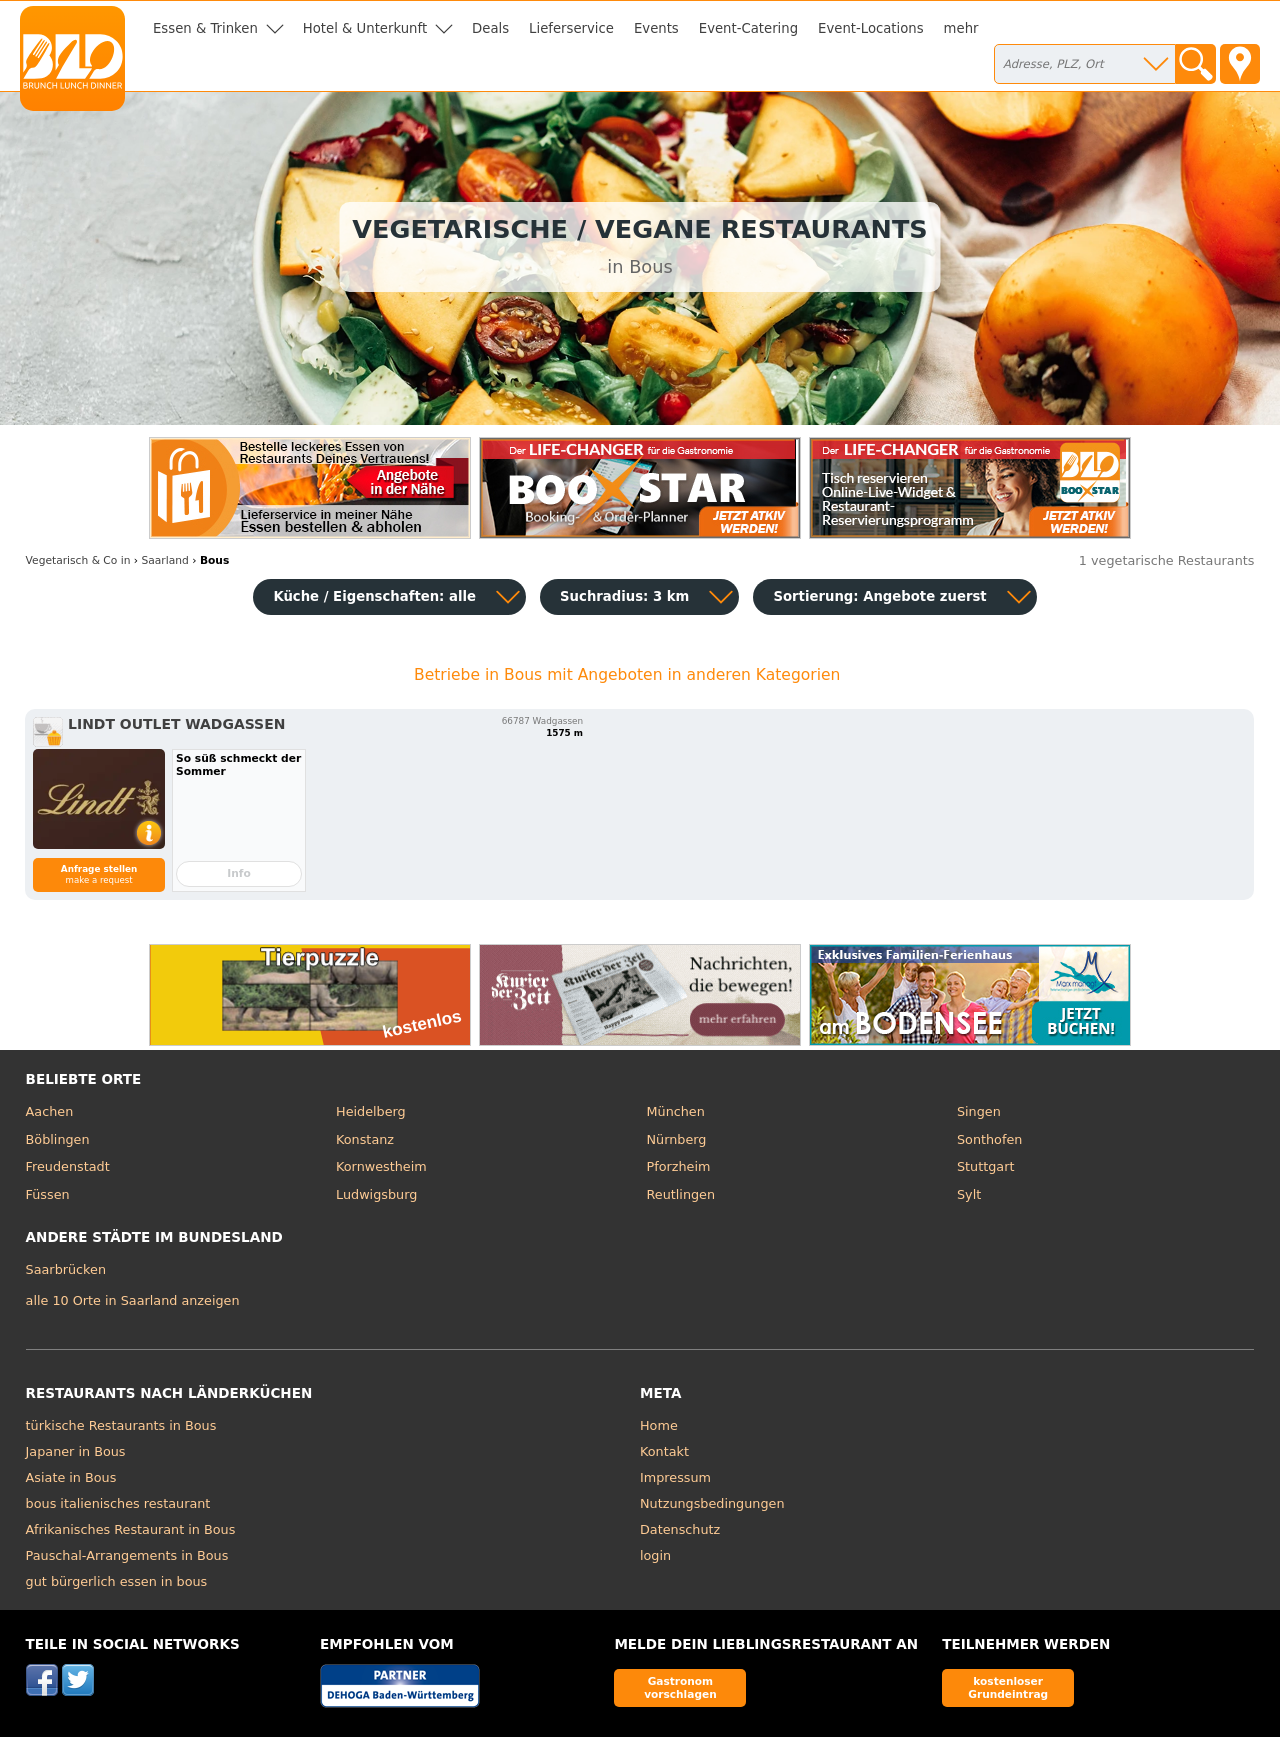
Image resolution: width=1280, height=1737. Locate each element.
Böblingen (58, 1139)
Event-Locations (871, 28)
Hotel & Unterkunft (365, 28)
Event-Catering (748, 28)
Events (656, 28)
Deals (490, 28)
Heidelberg (371, 1111)
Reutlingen (681, 1194)
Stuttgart (985, 1166)
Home (659, 1425)
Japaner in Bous (76, 1451)
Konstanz (365, 1139)
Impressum (675, 1477)
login (655, 1555)
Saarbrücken (66, 1269)
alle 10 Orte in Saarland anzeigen (133, 1300)
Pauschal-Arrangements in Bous (127, 1555)
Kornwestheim (381, 1166)
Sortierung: (879, 596)
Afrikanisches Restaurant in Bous (131, 1529)
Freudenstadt (68, 1166)
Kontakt (664, 1451)
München (676, 1111)
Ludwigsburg (376, 1194)
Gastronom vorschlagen (680, 1687)
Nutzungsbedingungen (712, 1503)
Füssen (48, 1194)
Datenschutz (680, 1529)
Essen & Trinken (205, 28)
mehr (961, 28)
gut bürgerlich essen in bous (117, 1581)
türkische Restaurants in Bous (121, 1425)
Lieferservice (571, 28)
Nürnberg (677, 1139)
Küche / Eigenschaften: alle (374, 596)
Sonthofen (989, 1139)
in (78, 560)
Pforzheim (679, 1166)
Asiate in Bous (71, 1477)
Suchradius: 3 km (624, 596)
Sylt (969, 1194)
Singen (979, 1111)
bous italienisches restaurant (118, 1503)
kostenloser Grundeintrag (1008, 1687)
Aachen (50, 1111)
